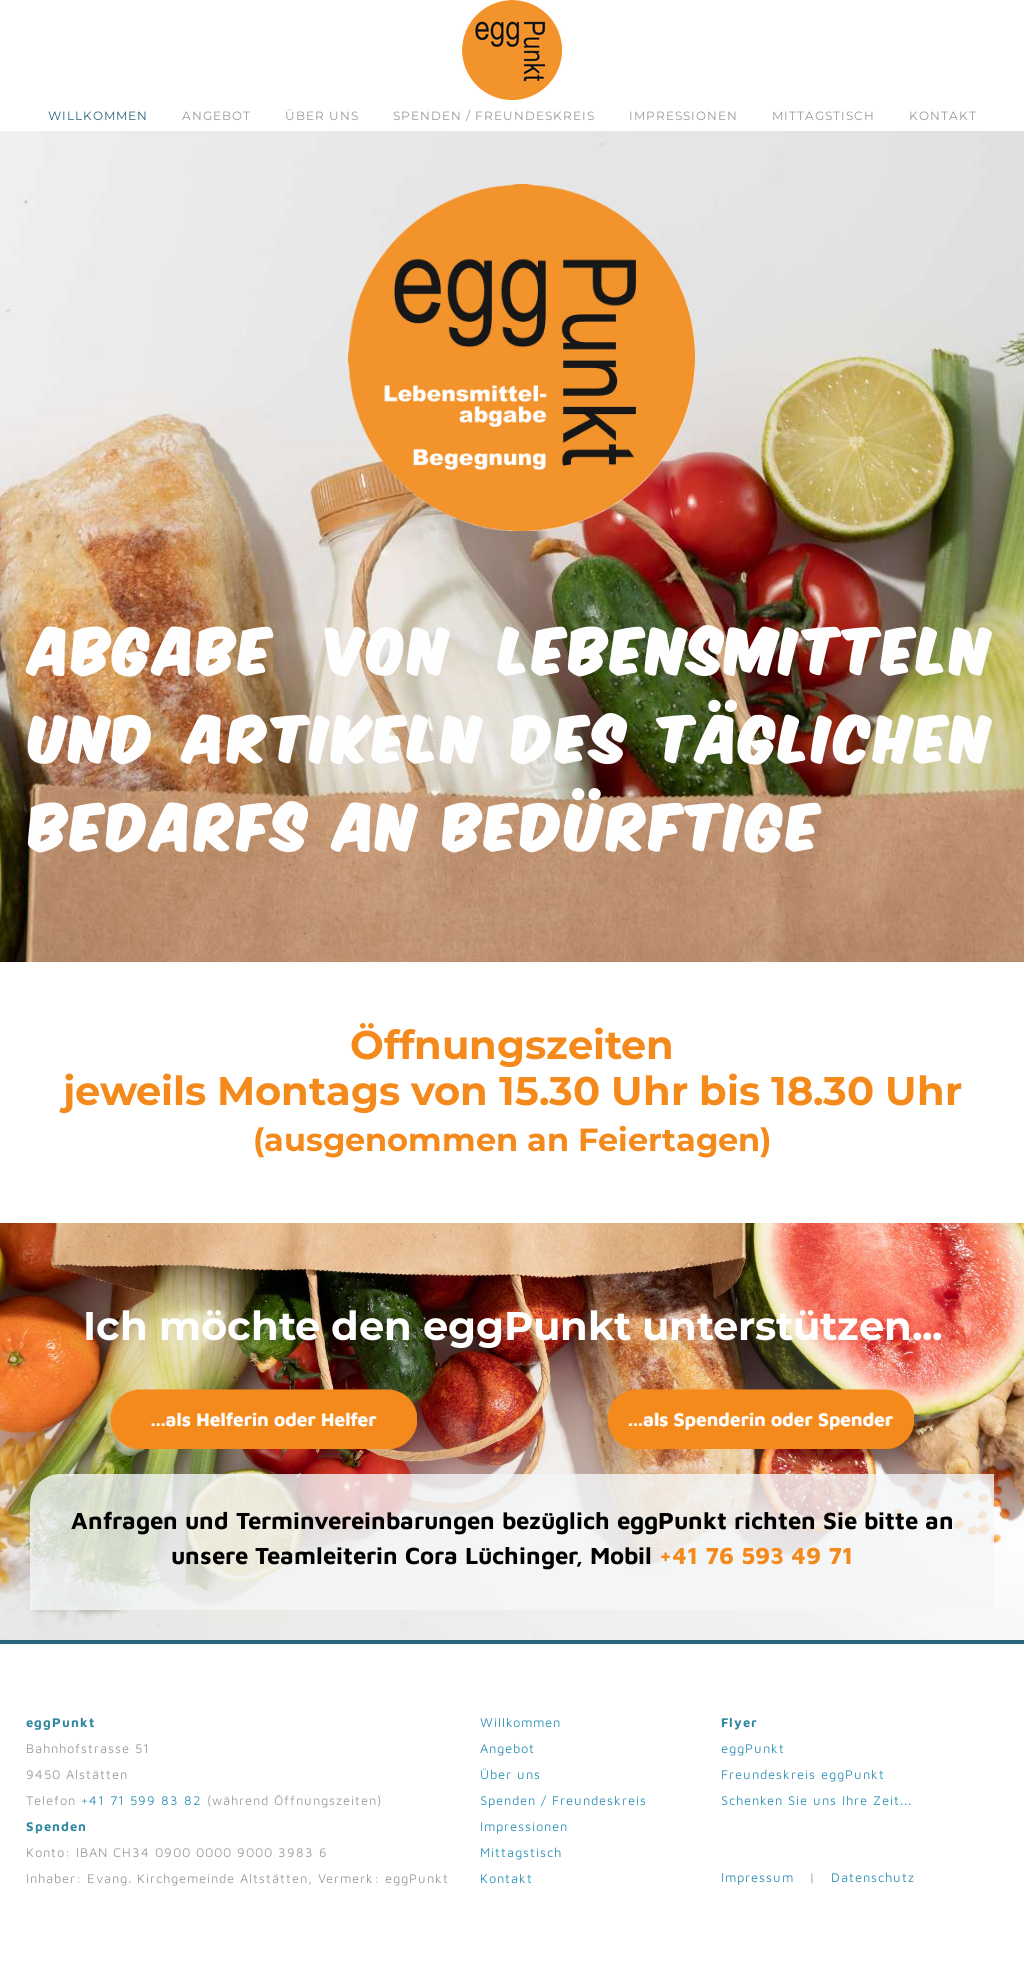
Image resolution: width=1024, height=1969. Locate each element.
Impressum (757, 1883)
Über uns (322, 115)
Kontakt (943, 115)
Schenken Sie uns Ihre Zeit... (816, 1806)
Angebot (216, 115)
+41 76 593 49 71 (756, 1561)
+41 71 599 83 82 (141, 1806)
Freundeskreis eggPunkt (803, 1780)
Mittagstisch (823, 115)
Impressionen (683, 115)
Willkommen (98, 115)
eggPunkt (753, 1754)
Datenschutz (873, 1883)
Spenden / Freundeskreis (494, 115)
